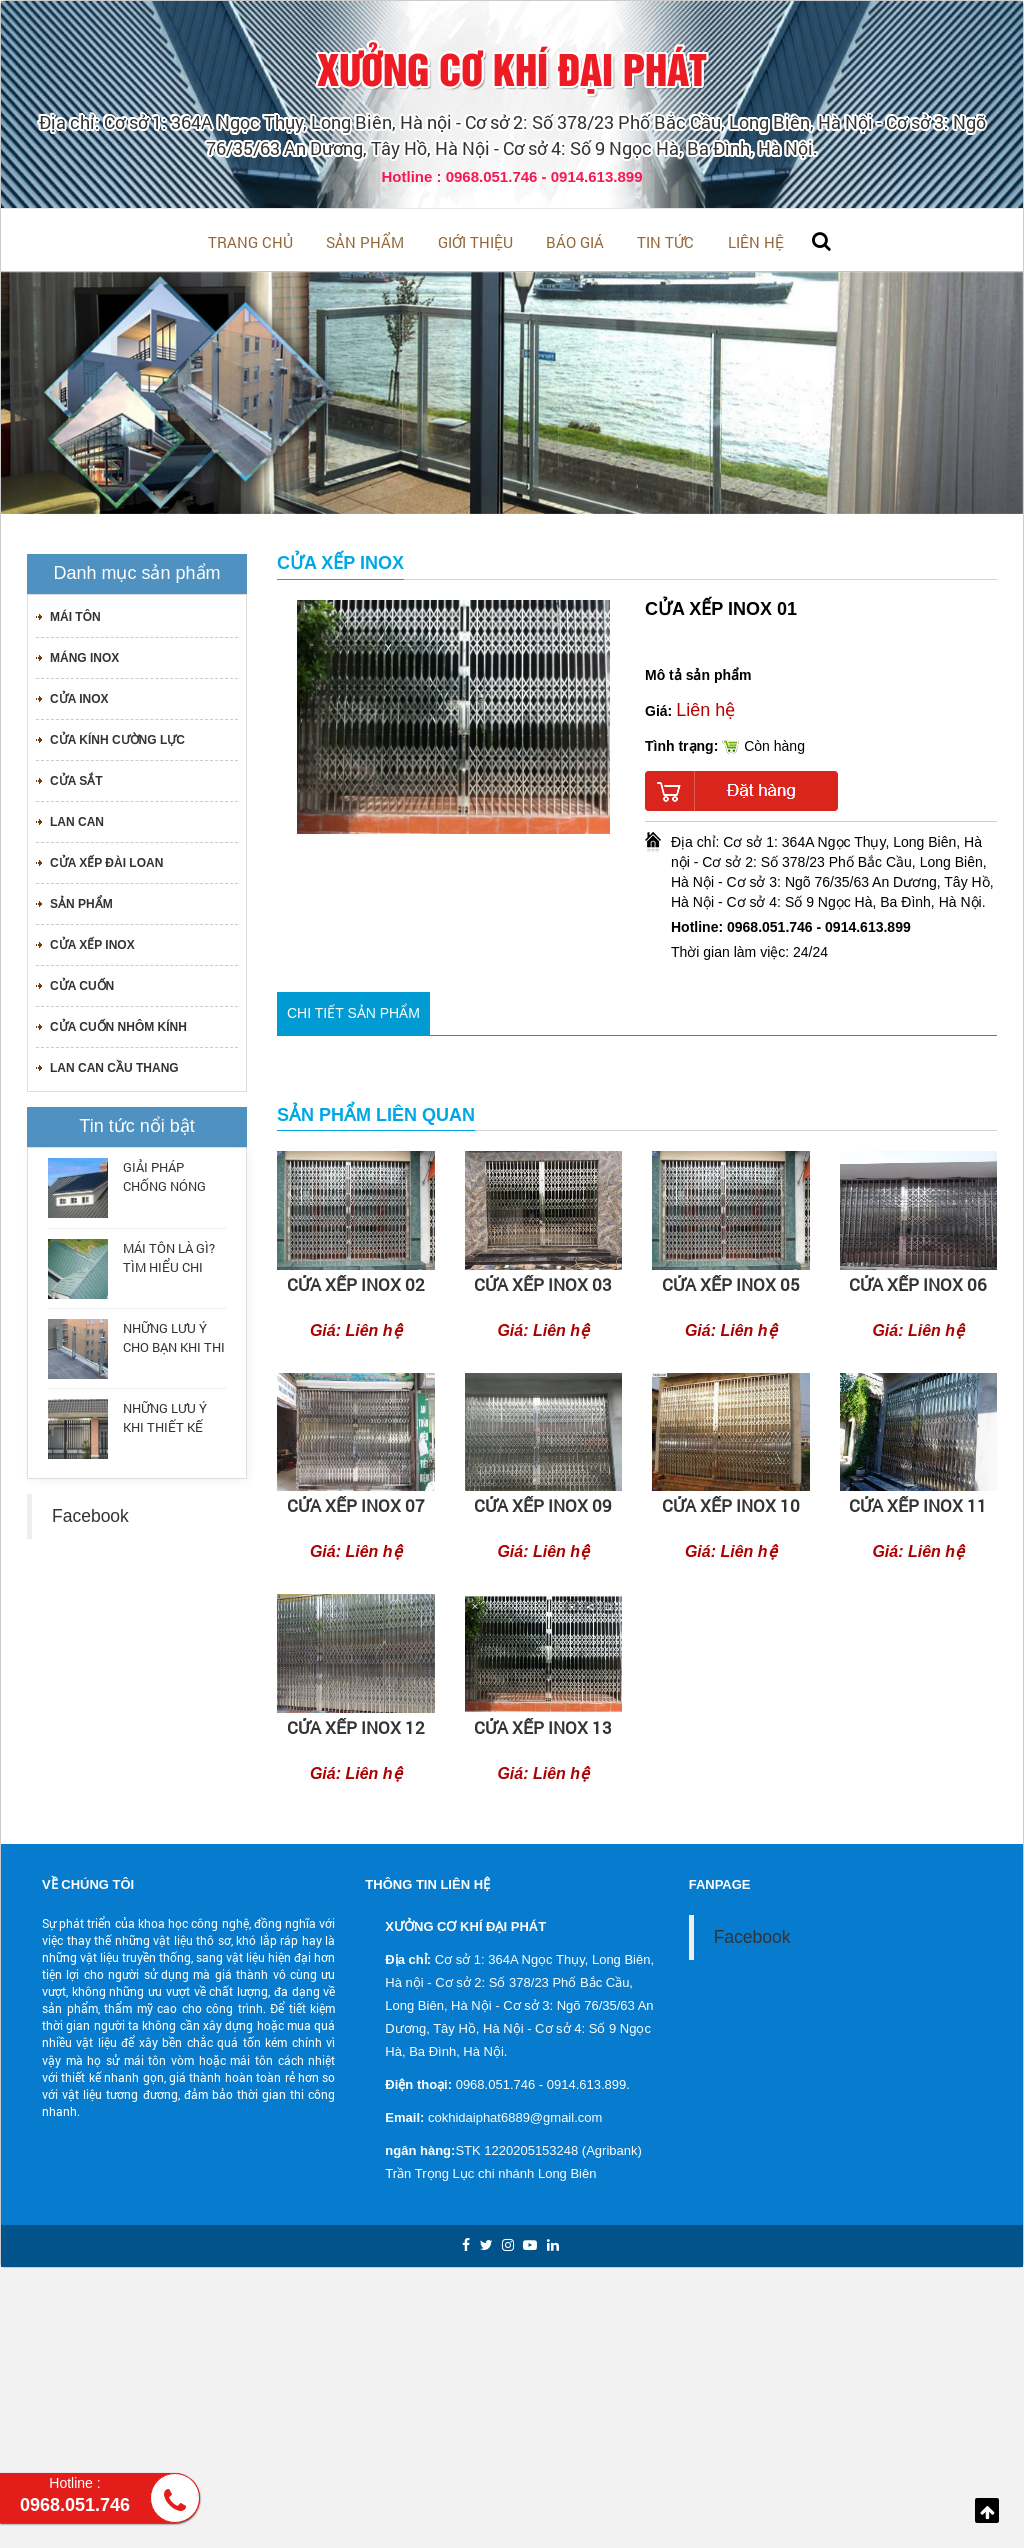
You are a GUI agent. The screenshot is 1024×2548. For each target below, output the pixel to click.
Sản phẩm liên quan (376, 1111)
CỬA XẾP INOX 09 (543, 1502)
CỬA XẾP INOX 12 (356, 1724)
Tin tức (688, 240)
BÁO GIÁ (582, 240)
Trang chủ (209, 240)
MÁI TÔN (75, 613)
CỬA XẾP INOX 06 (918, 1281)
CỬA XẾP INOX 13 (543, 1724)
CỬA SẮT (76, 777)
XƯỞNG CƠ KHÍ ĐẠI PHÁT (512, 67)
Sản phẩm (340, 240)
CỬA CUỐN (82, 982)
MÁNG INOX (84, 654)
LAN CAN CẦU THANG (114, 1064)
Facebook (90, 1512)
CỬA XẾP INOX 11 (918, 1502)
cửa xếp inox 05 (731, 1281)
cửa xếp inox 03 (543, 1281)
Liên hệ (795, 240)
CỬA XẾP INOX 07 (356, 1502)
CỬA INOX (79, 695)
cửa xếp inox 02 (356, 1281)
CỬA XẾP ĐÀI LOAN (106, 859)
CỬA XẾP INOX (92, 941)
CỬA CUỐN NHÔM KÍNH (118, 1023)
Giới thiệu (466, 240)
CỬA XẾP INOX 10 (731, 1502)
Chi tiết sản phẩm (353, 1009)
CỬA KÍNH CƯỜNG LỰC (117, 736)
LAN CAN (77, 818)
